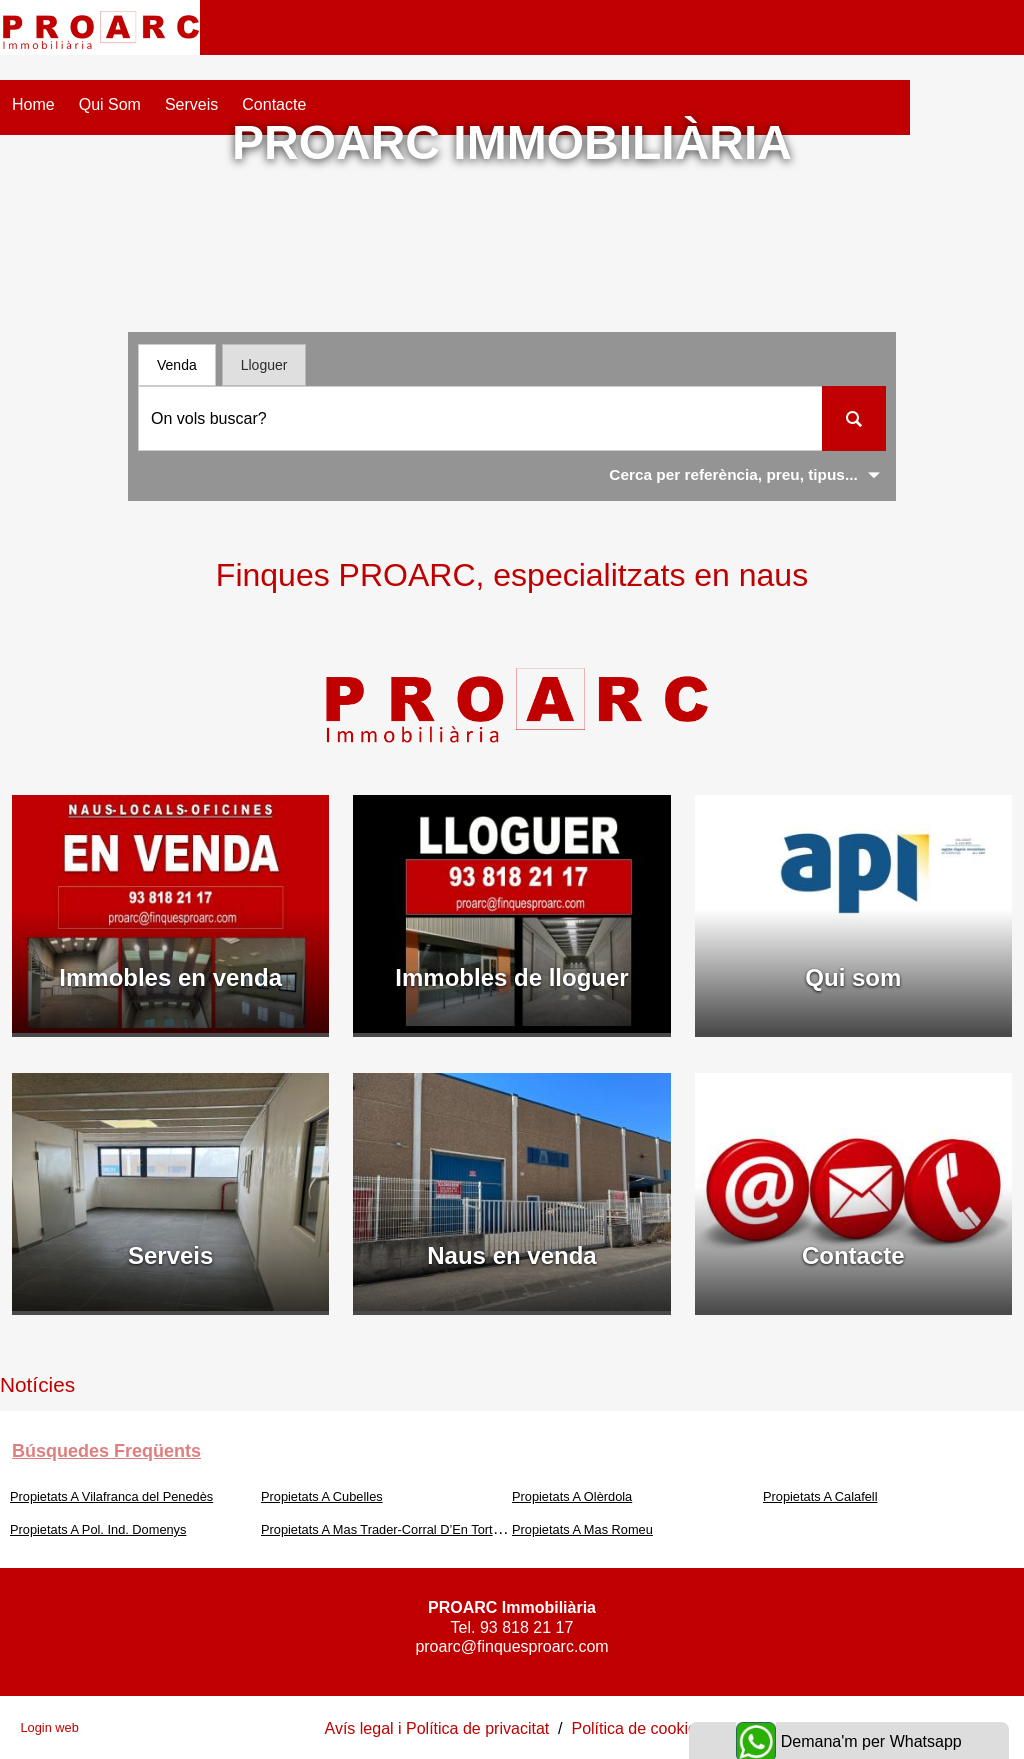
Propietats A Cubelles (322, 1496)
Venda (177, 365)
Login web (49, 1727)
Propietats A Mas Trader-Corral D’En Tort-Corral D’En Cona (429, 1529)
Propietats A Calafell (820, 1496)
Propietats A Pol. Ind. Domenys (98, 1529)
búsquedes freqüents (106, 1451)
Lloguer (264, 365)
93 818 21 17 (526, 1627)
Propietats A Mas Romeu (582, 1529)
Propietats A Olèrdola (572, 1496)
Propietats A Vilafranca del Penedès (111, 1496)
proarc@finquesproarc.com (511, 1646)
